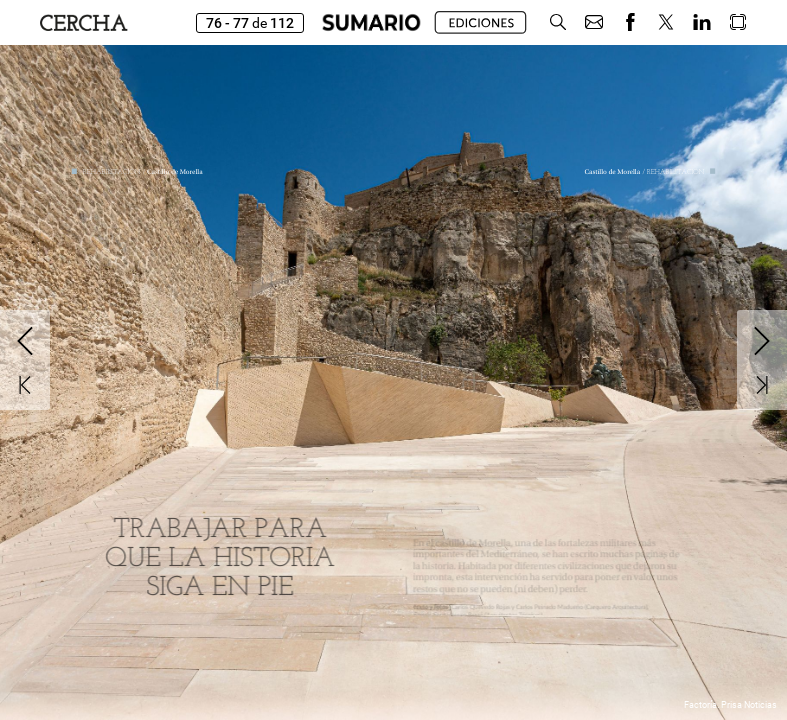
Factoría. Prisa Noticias (730, 705)
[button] (558, 22)
